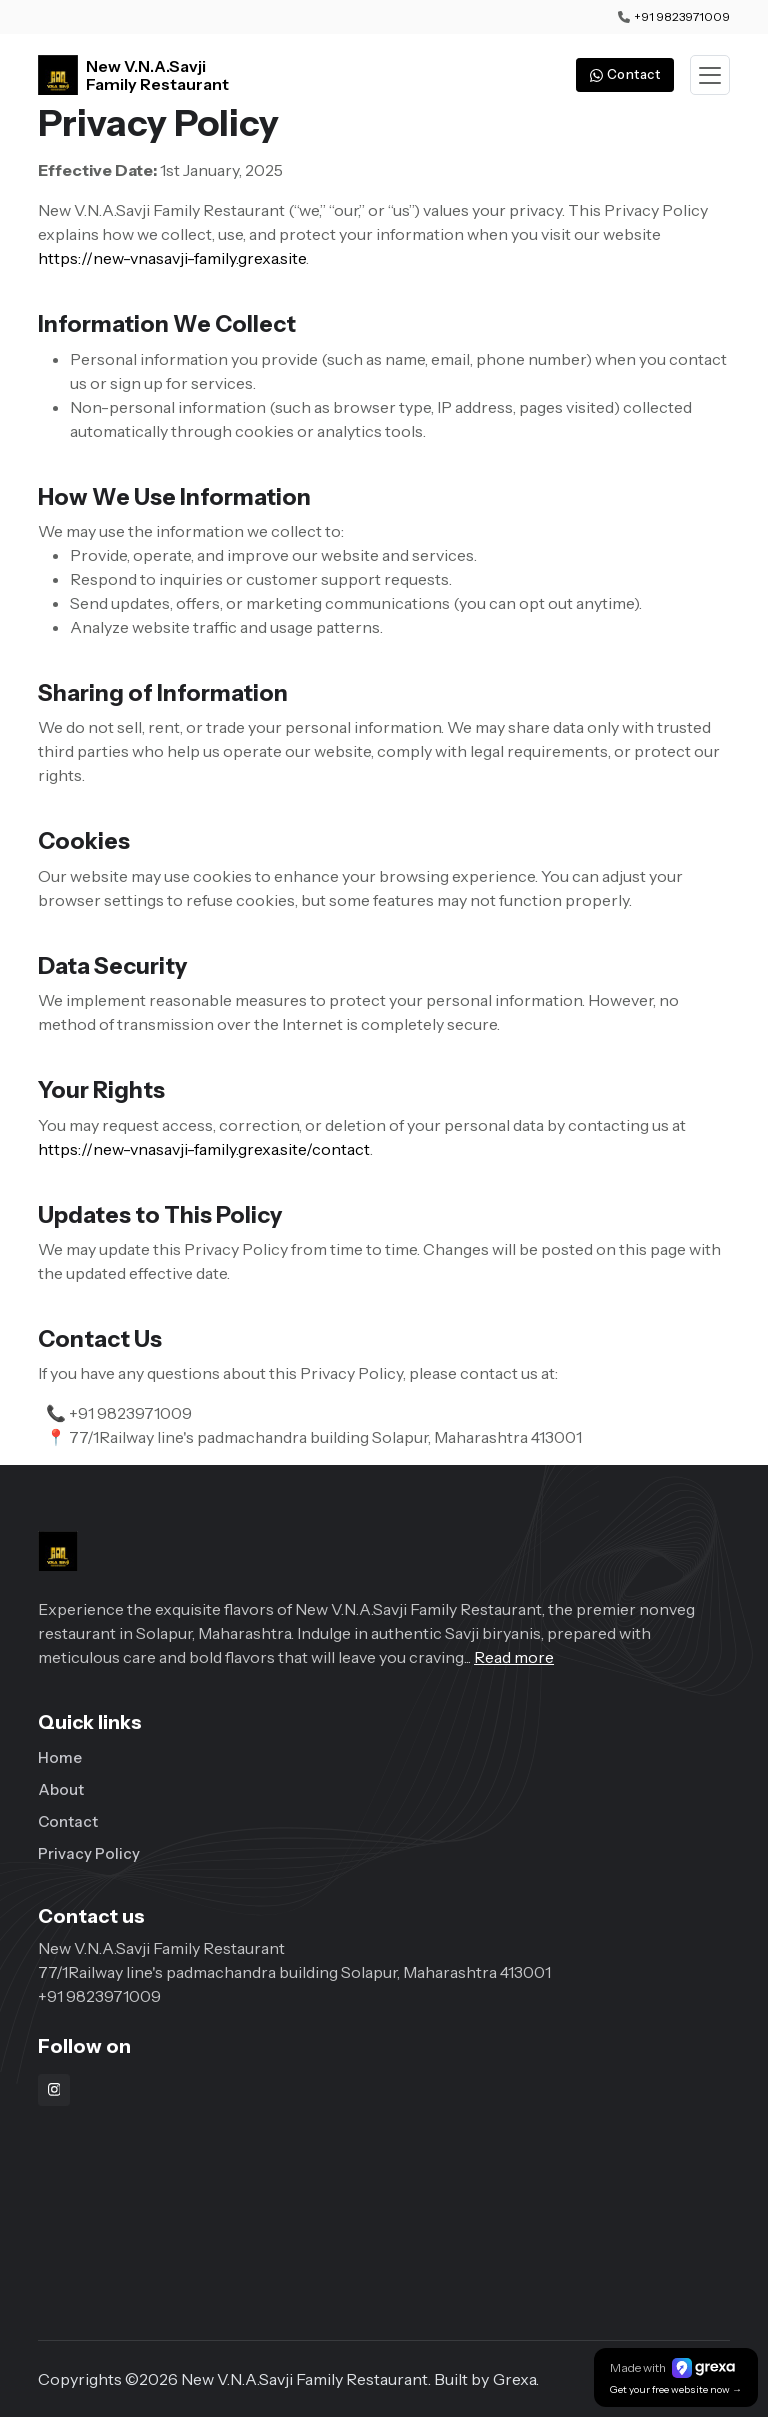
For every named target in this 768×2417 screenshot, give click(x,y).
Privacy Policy (89, 1853)
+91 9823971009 (682, 16)
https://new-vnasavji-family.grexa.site (172, 258)
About (61, 1789)
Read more (514, 1657)
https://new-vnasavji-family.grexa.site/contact (204, 1149)
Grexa (514, 2379)
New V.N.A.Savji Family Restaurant (157, 75)
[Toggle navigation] (710, 75)
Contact (68, 1821)
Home (60, 1757)
